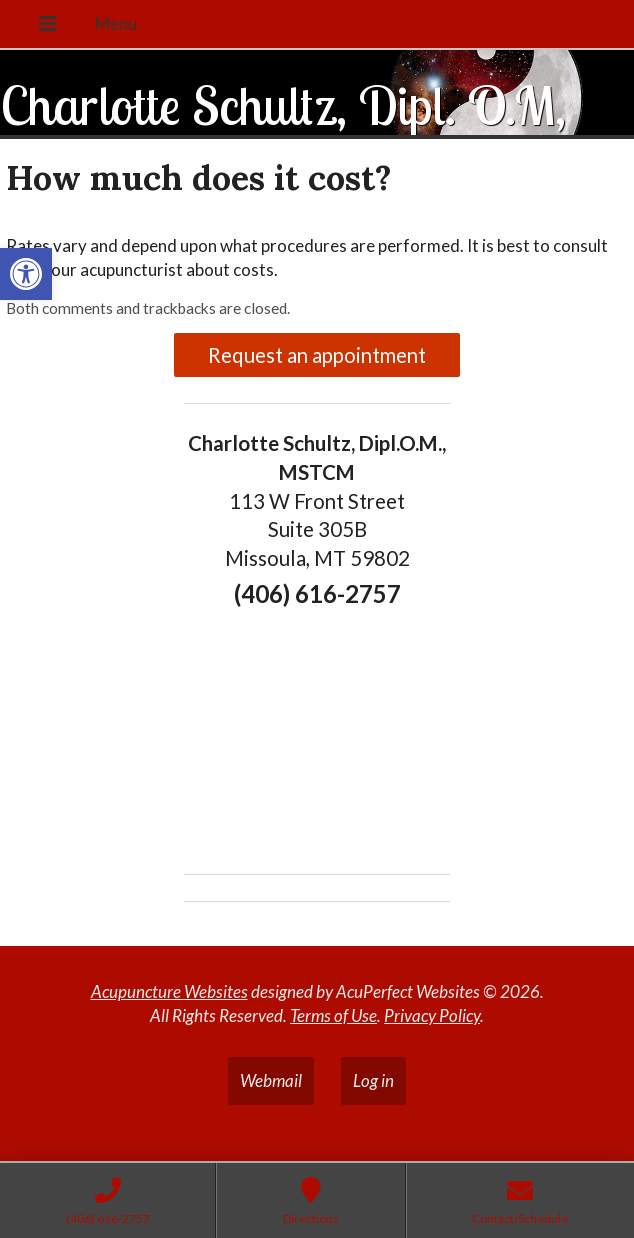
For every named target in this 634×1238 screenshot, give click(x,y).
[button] (26, 274)
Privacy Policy (432, 1015)
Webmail (271, 1080)
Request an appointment (317, 355)
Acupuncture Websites (169, 991)
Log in (373, 1080)
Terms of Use (333, 1015)
